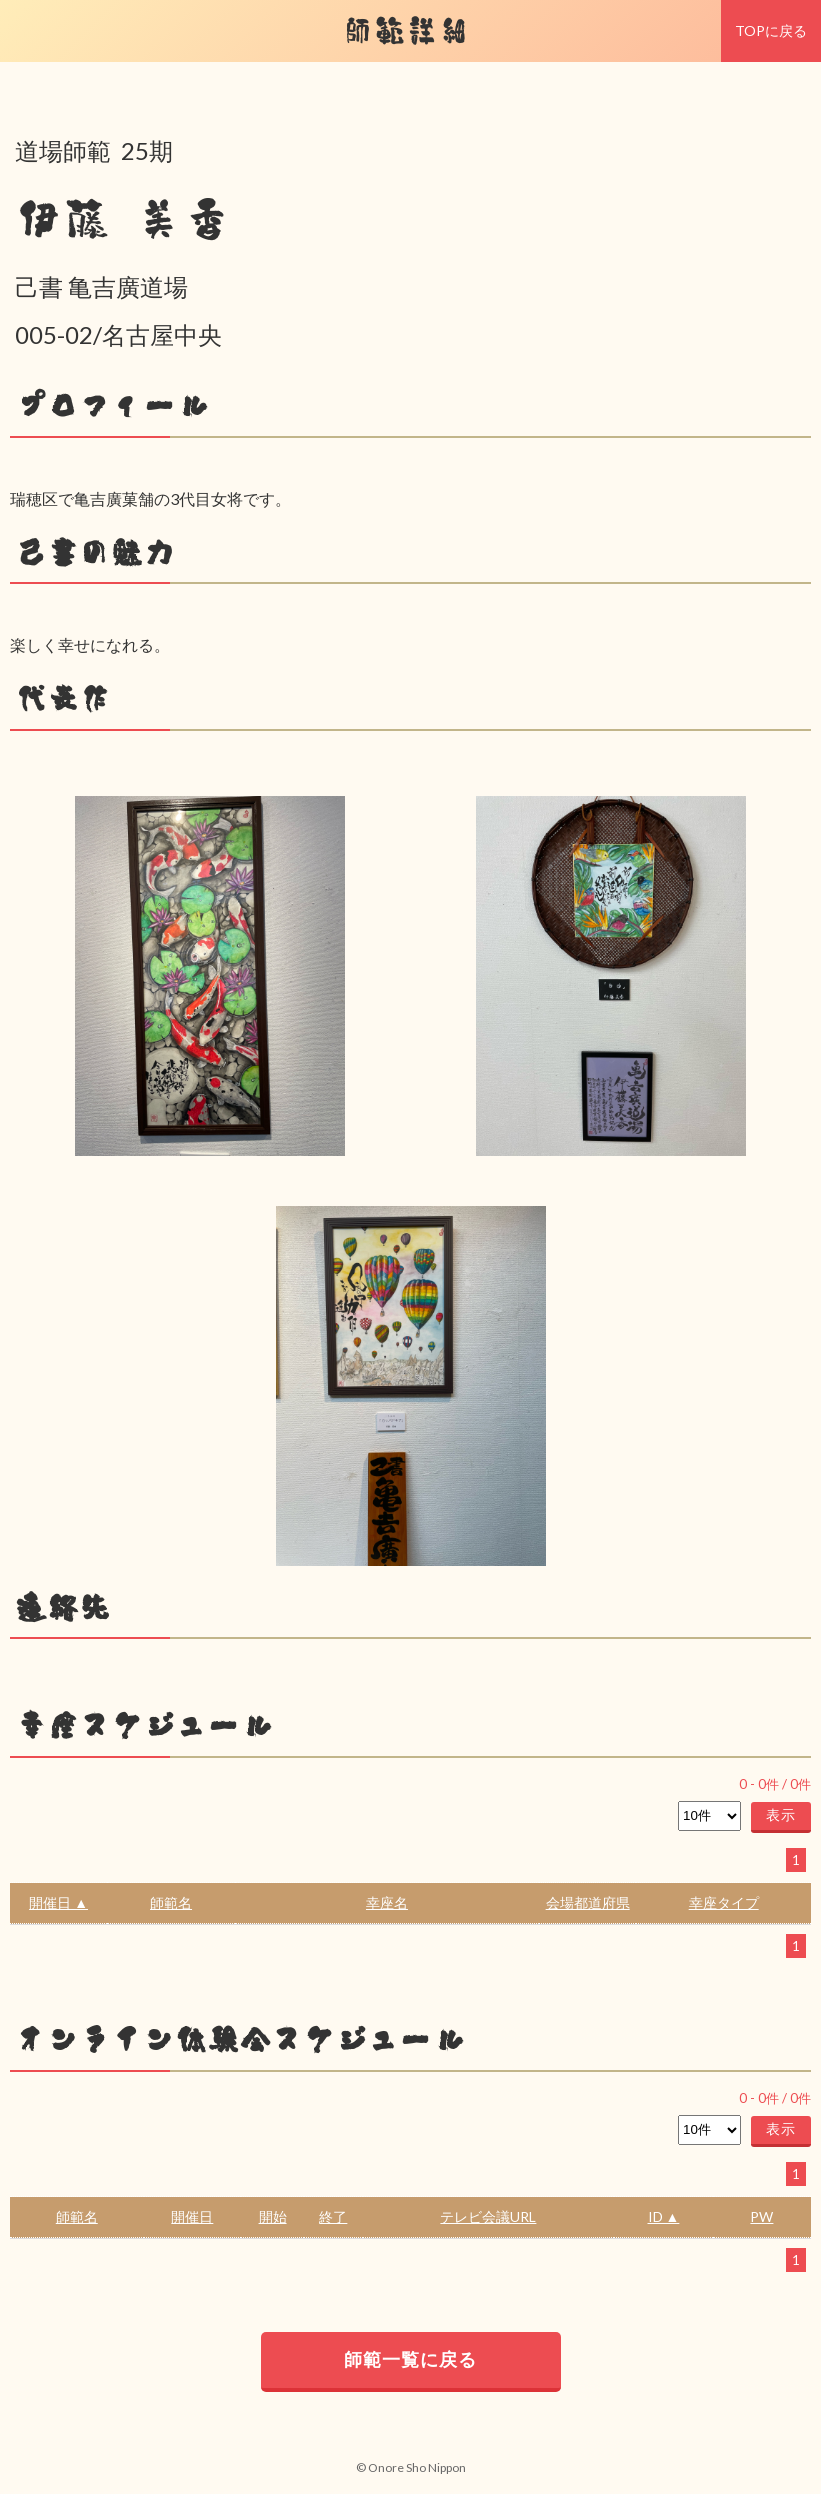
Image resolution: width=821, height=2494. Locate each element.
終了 (333, 2216)
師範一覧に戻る (410, 2359)
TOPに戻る (771, 30)
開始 (273, 2216)
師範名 (171, 1902)
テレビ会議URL (488, 2216)
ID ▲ (664, 2216)
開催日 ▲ (58, 1902)
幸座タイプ (724, 1902)
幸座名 (387, 1902)
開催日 (192, 2216)
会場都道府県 (588, 1902)
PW (761, 2216)
